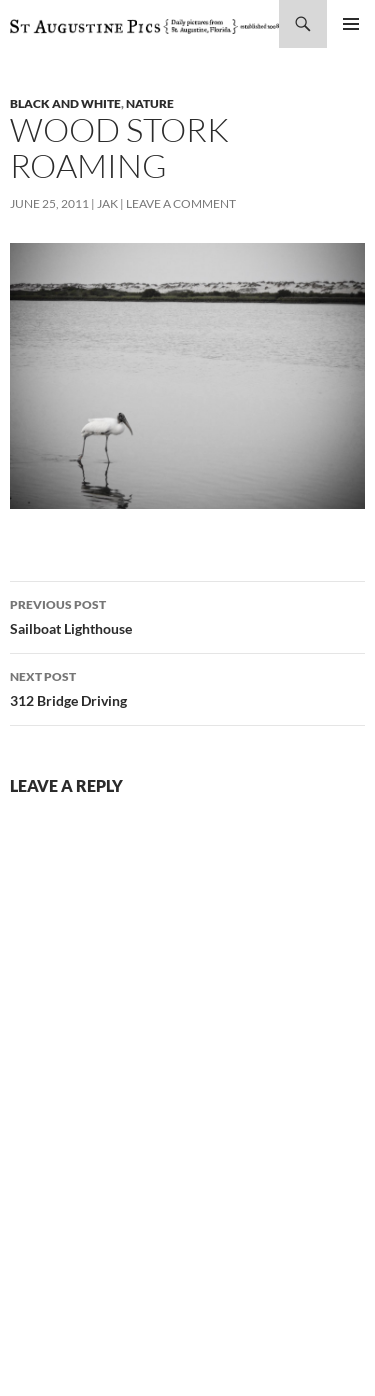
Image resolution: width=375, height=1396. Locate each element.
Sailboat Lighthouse (187, 615)
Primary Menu (351, 24)
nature (150, 103)
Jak (107, 203)
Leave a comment (181, 203)
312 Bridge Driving (187, 687)
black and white (65, 103)
